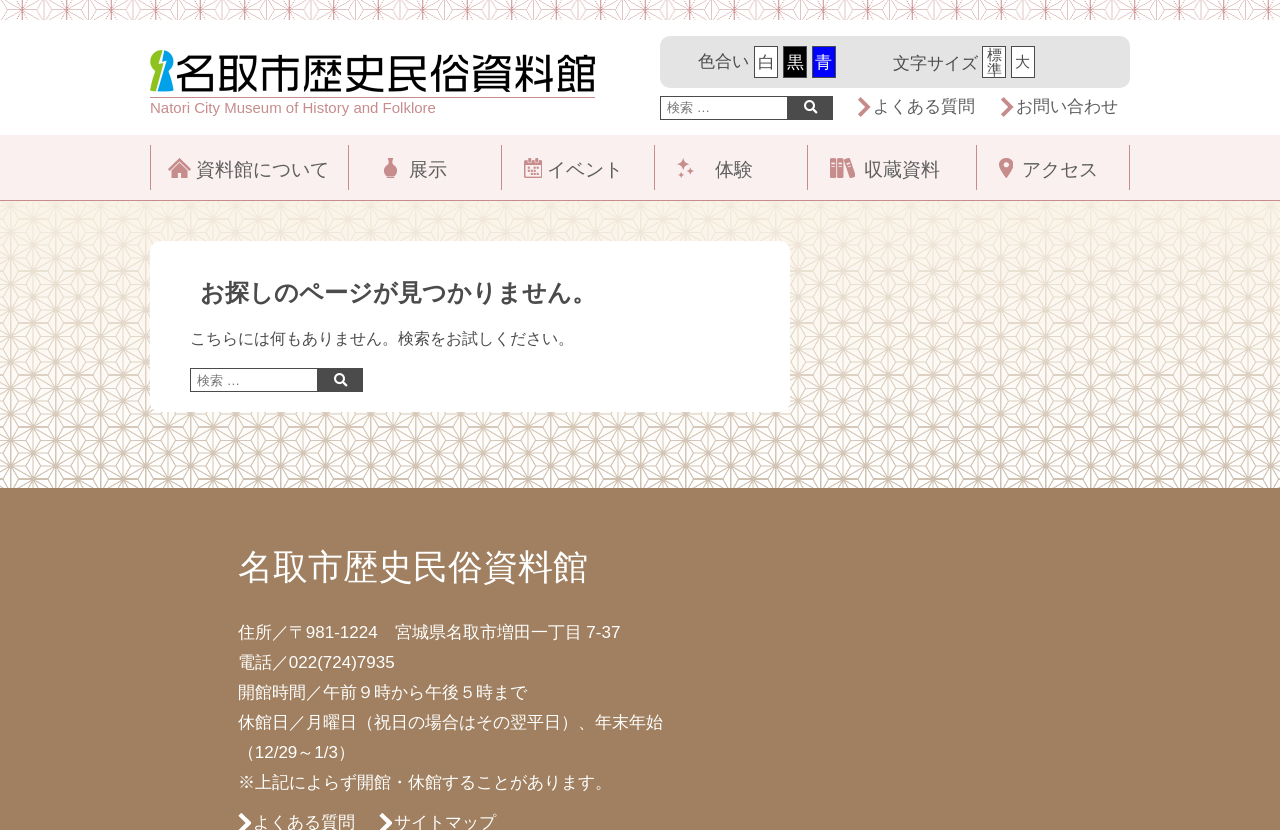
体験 (734, 169)
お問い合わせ (1067, 106)
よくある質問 (924, 106)
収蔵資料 (902, 169)
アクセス (1060, 169)
